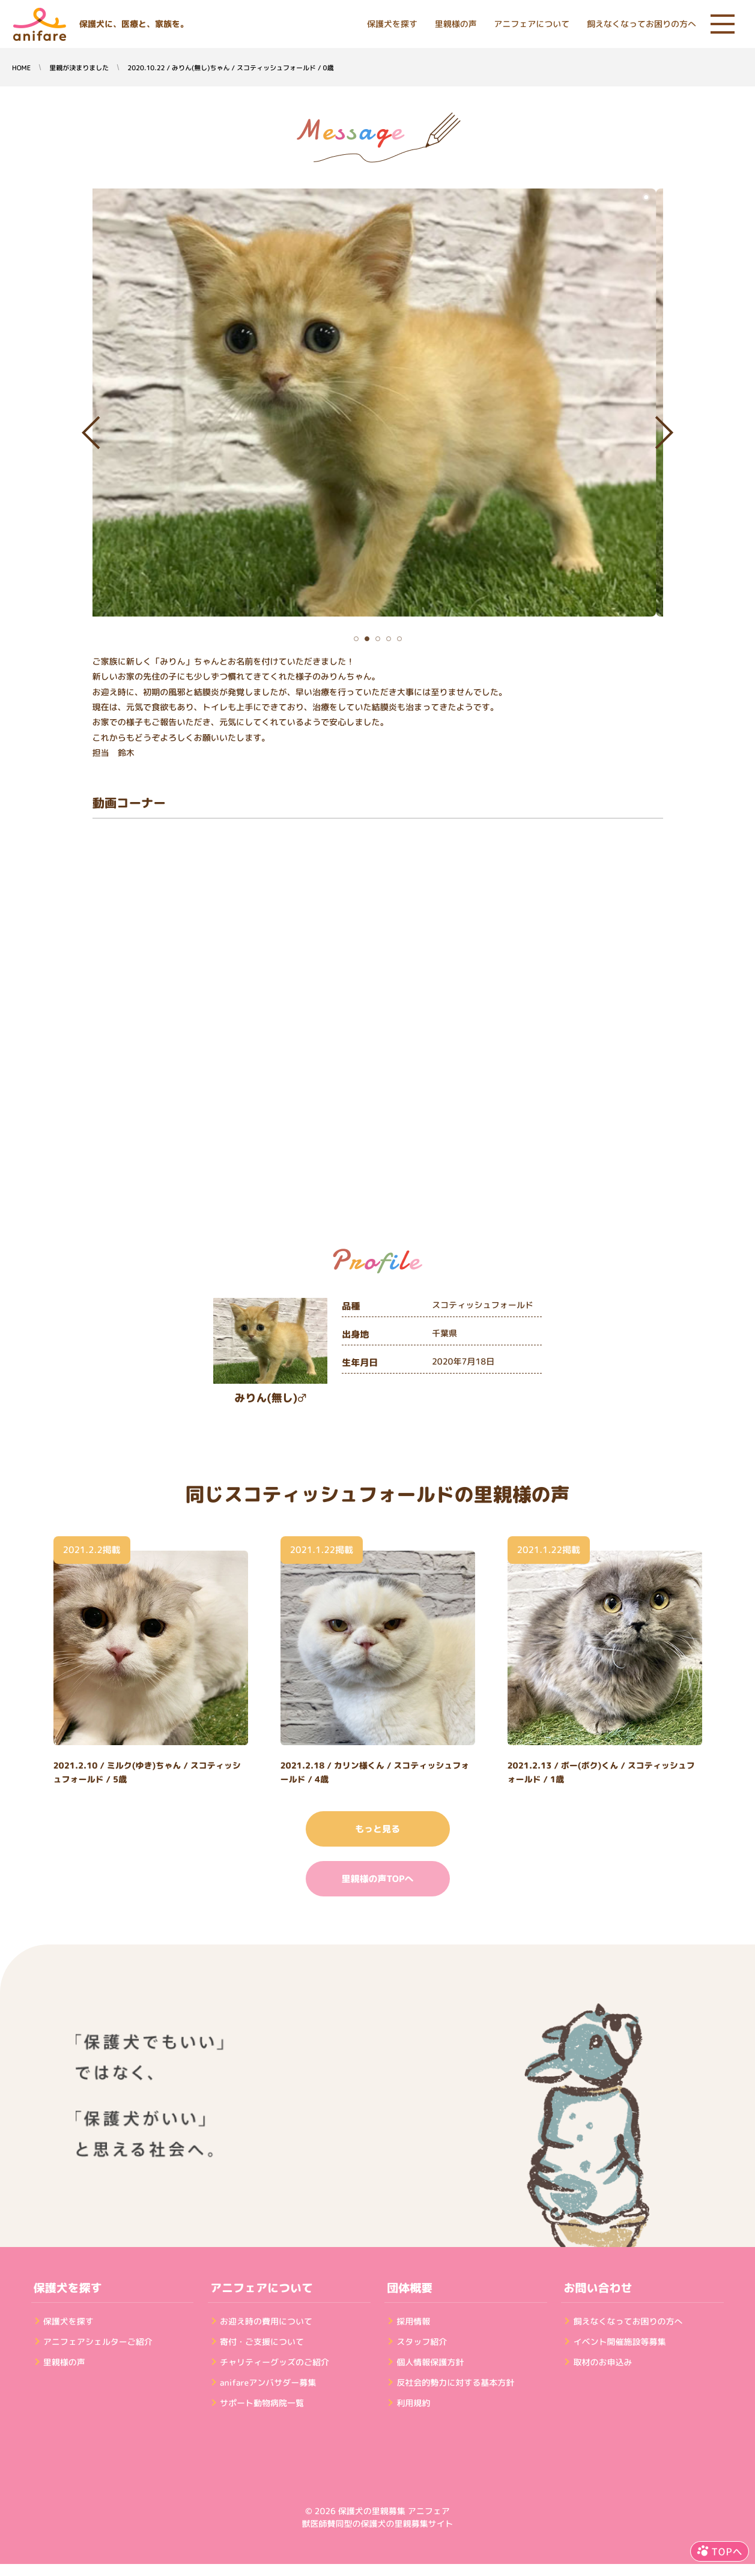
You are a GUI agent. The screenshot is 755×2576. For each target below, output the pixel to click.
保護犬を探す (392, 24)
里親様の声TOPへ (377, 1878)
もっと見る (377, 1829)
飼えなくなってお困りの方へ (641, 24)
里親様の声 (456, 24)
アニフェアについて (531, 24)
